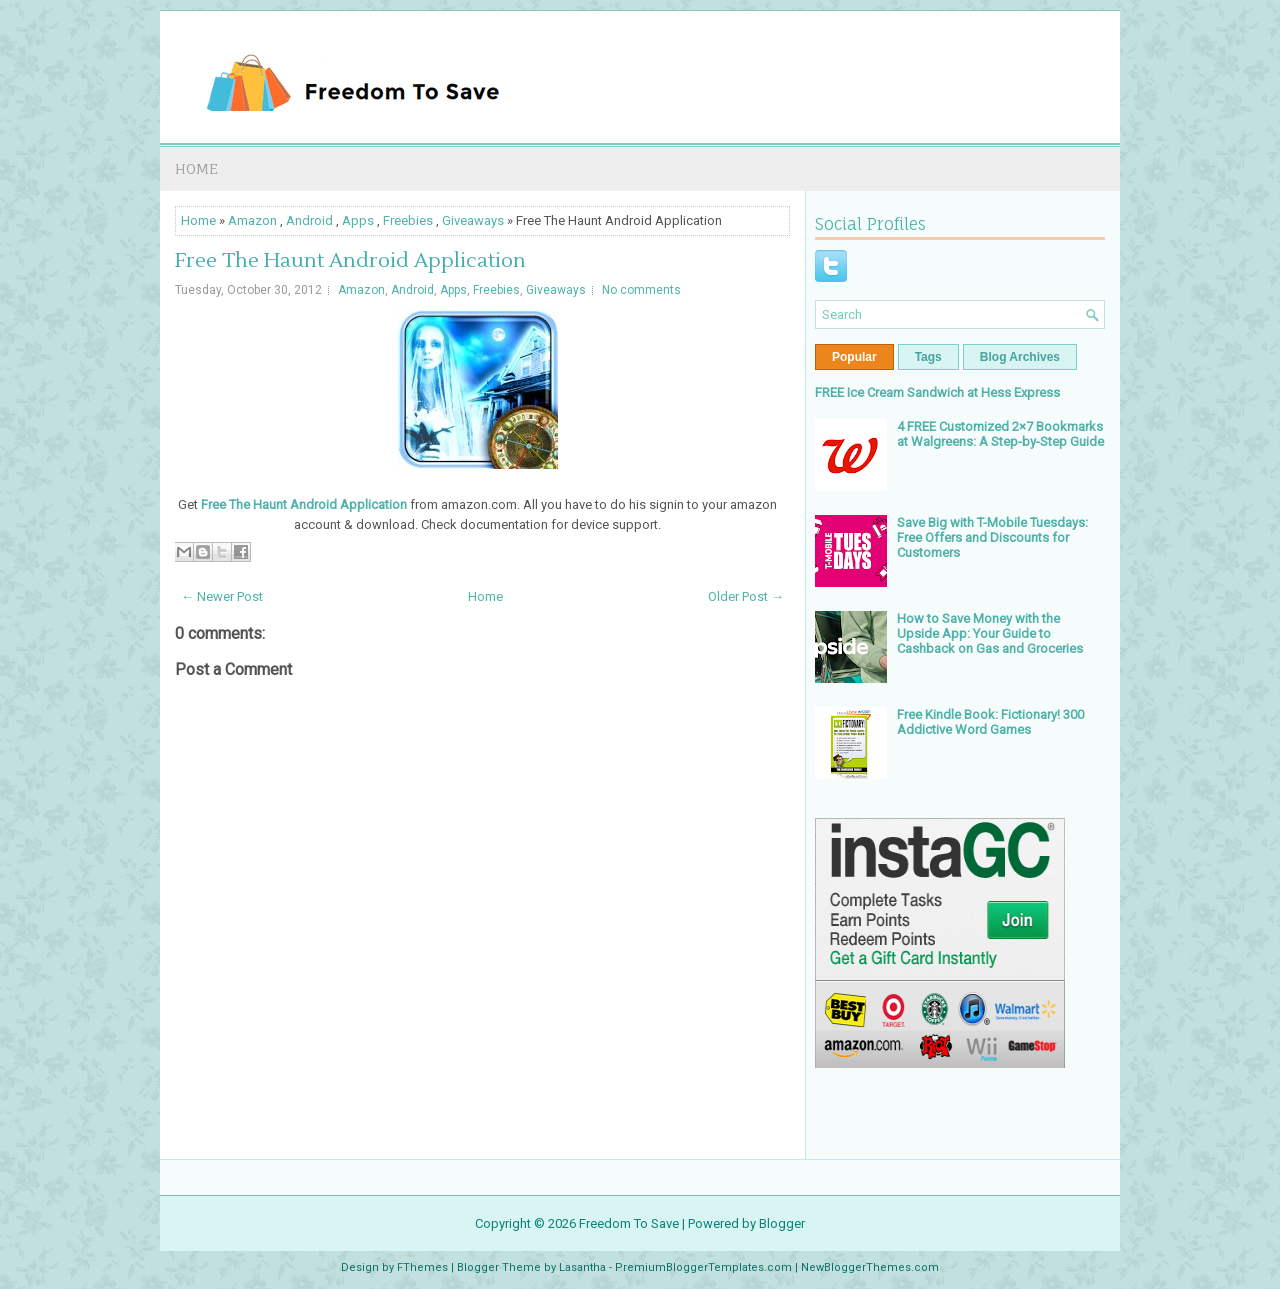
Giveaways (473, 220)
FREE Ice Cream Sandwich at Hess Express (937, 392)
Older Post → (746, 596)
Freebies (408, 220)
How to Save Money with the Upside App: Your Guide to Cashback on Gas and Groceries (990, 633)
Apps (358, 220)
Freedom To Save (629, 1223)
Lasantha (582, 1267)
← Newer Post (222, 596)
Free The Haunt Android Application (350, 261)
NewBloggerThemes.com (870, 1267)
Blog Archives (1020, 357)
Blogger (782, 1223)
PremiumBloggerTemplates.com (703, 1267)
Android (309, 220)
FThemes (422, 1267)
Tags (928, 357)
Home (196, 168)
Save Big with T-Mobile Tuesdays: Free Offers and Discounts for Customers (992, 537)
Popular (854, 357)
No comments (641, 290)
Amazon (252, 220)
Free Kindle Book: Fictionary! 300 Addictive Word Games (990, 722)
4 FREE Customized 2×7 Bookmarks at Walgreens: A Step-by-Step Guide (1000, 434)
